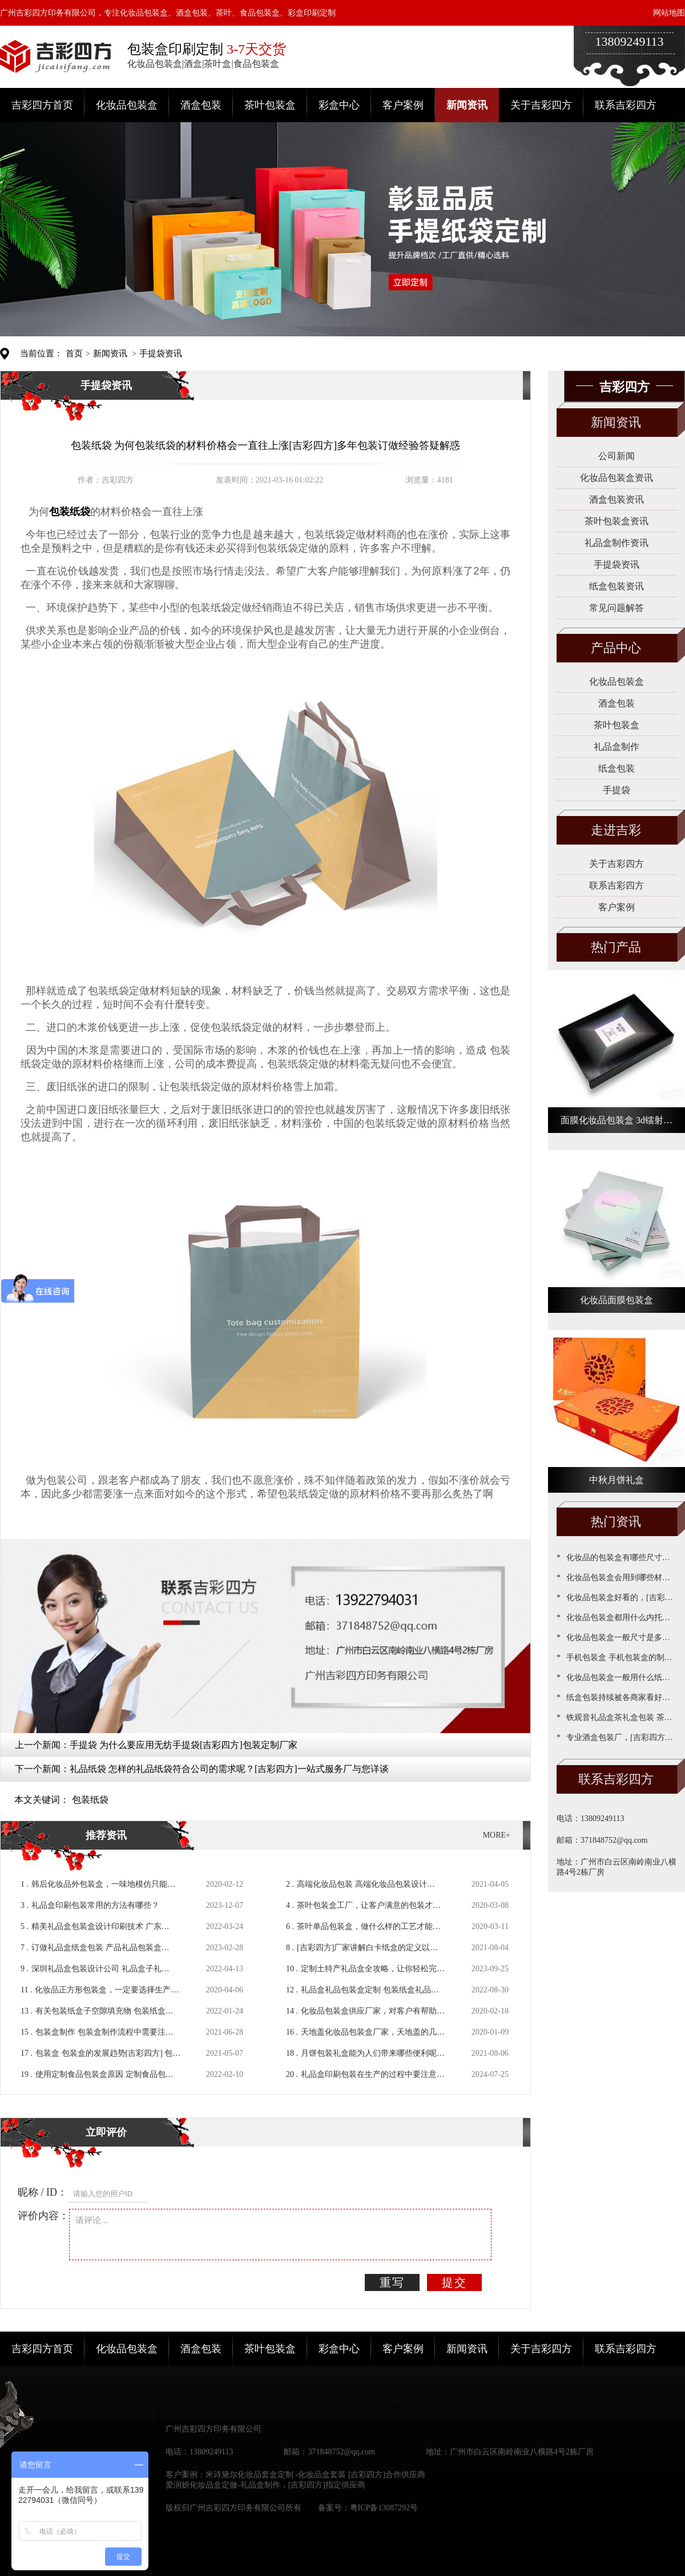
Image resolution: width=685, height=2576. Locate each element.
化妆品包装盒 (127, 105)
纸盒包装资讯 (616, 586)
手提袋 (616, 790)
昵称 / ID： (42, 2192)
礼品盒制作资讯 (616, 543)
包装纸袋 (90, 1800)
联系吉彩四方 (625, 105)
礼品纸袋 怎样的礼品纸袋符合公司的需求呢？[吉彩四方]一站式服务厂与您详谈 (229, 1769)
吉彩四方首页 (42, 105)
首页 (74, 353)
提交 (454, 2282)
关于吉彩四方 (541, 105)
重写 (392, 2282)
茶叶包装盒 (270, 105)
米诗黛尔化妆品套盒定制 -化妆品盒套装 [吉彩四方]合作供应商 (315, 2474)
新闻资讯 (466, 105)
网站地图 (669, 13)
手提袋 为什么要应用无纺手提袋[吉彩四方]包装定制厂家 (183, 1745)
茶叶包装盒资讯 (616, 521)
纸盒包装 (616, 768)
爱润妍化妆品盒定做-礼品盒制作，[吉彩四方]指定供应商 (265, 2485)
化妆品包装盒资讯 (616, 478)
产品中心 (616, 648)
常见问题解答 (616, 608)
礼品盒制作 (616, 746)
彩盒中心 (339, 105)
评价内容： (43, 2215)
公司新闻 (616, 456)
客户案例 (403, 105)
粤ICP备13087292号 (384, 2507)
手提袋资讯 (160, 353)
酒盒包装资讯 (616, 499)
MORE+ (496, 1835)
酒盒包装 (200, 105)
